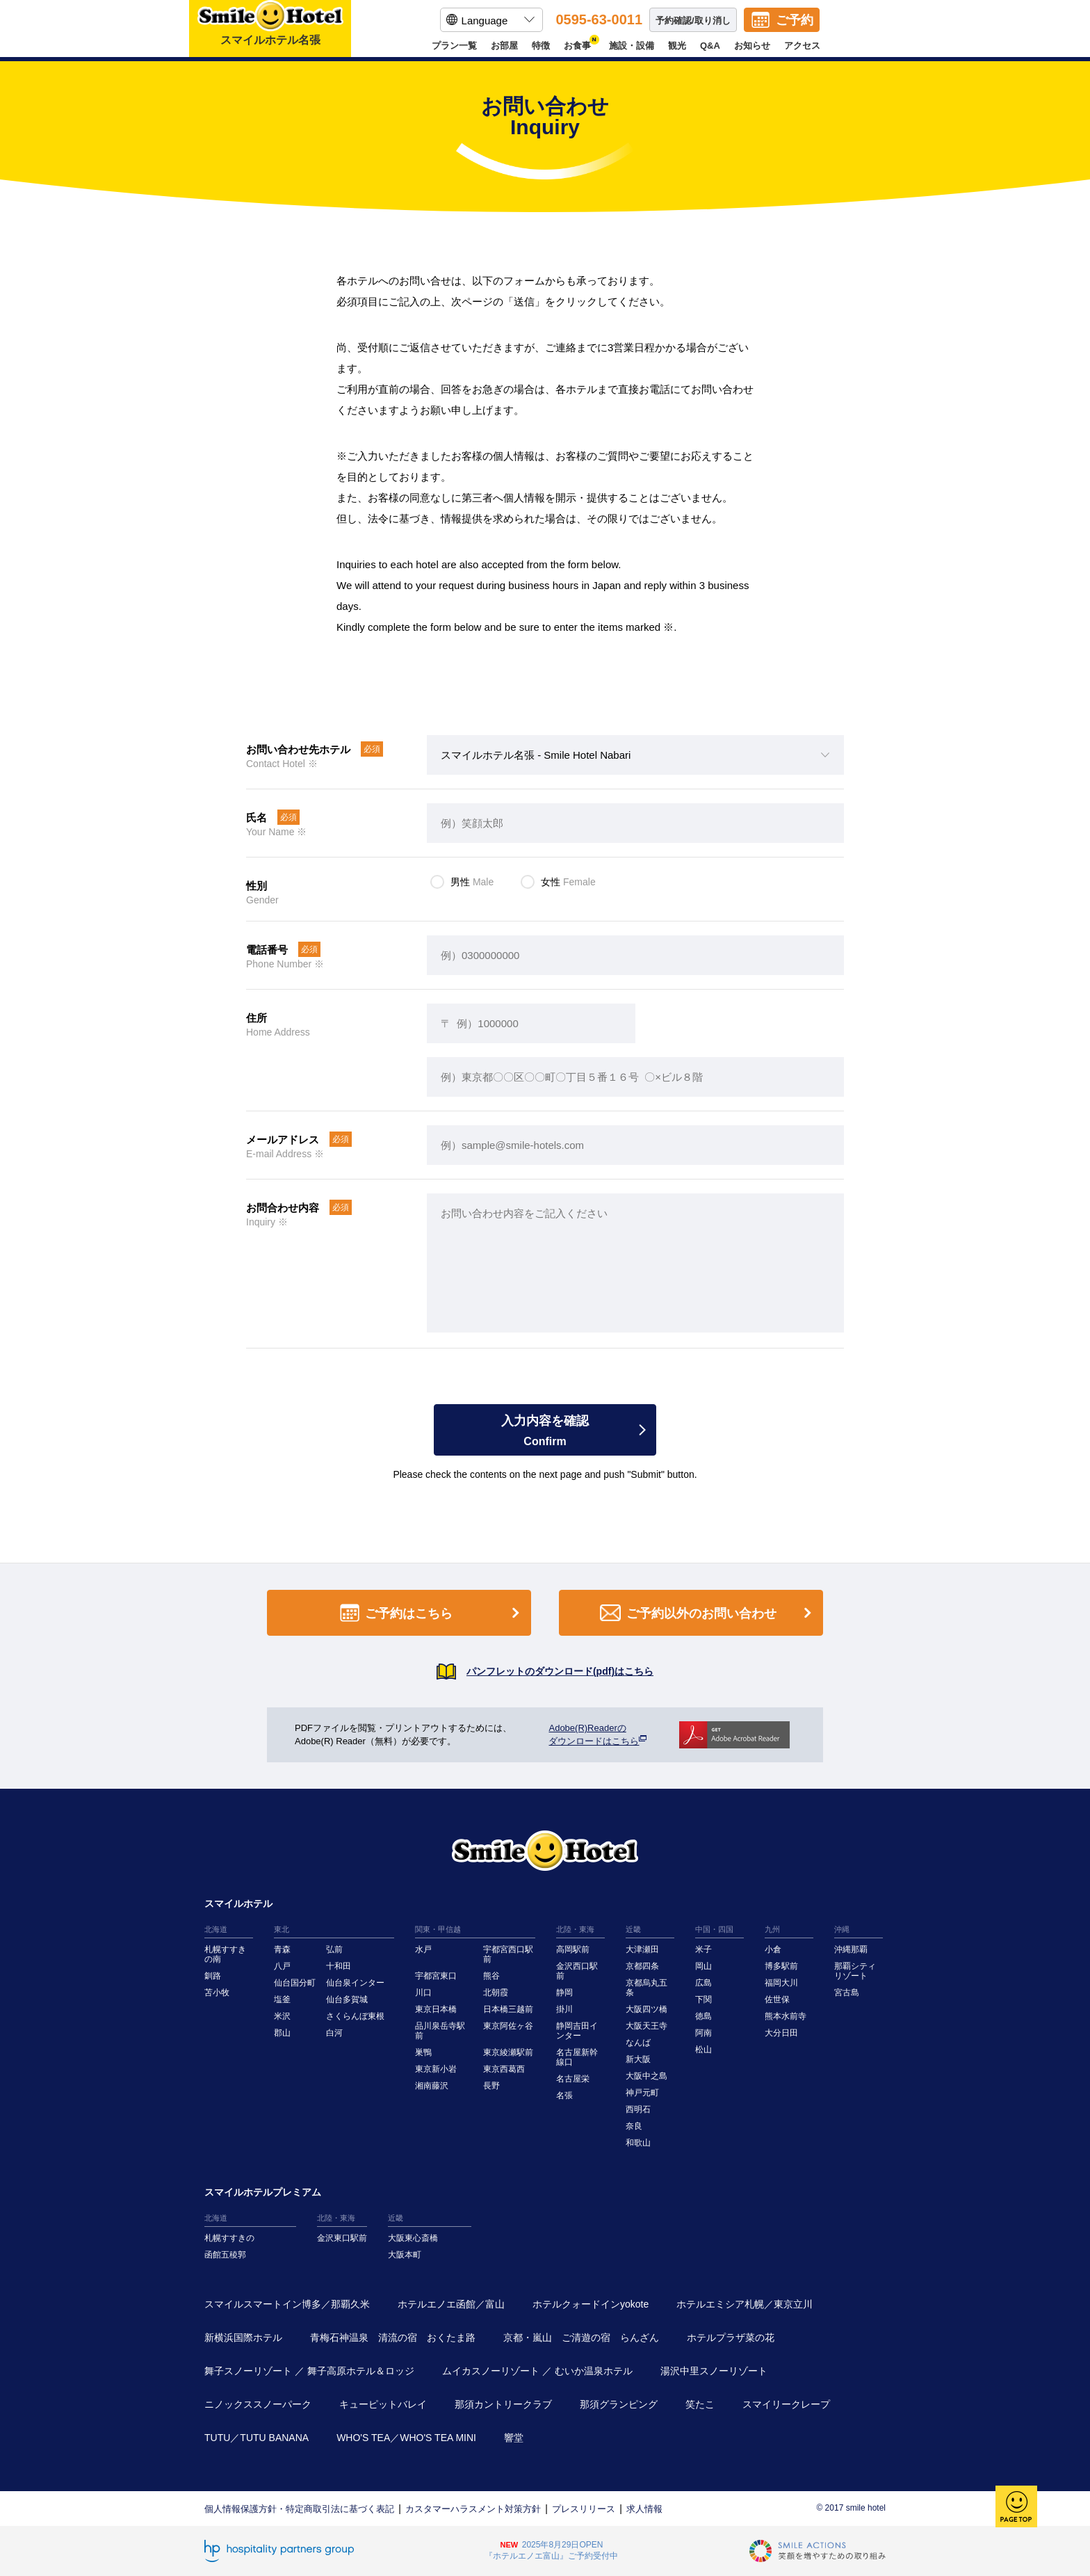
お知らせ (752, 45)
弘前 (334, 1949)
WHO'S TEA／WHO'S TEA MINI (406, 2437)
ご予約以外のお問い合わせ (708, 1613)
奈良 (634, 2126)
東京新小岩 (436, 2069)
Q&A (710, 45)
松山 (703, 2049)
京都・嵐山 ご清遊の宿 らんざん (581, 2337)
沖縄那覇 (851, 1949)
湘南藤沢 (431, 2086)
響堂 (513, 2437)
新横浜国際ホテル (243, 2337)
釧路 (212, 1976)
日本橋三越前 (508, 2009)
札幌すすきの (229, 2238)
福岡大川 (781, 1983)
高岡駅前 (572, 1949)
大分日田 (781, 2033)
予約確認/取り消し (693, 20)
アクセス (802, 45)
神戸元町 (642, 2093)
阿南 (703, 2033)
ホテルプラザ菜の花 (730, 2337)
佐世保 (777, 1999)
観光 (677, 45)
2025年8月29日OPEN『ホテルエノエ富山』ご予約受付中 (551, 2550)
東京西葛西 (504, 2069)
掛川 (564, 2009)
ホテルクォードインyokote (590, 2304)
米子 (703, 1949)
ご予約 (794, 20)
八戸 (282, 1966)
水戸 (423, 1949)
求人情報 (644, 2509)
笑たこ (700, 2404)
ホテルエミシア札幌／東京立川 (744, 2304)
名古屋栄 (572, 2079)
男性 (472, 881)
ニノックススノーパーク (257, 2404)
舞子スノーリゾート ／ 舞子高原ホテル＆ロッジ (309, 2370)
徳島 (703, 2016)
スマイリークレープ (786, 2404)
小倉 (773, 1949)
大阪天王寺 (646, 2026)
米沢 (282, 2016)
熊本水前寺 (785, 2016)
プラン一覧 (454, 45)
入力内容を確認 (545, 1430)
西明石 (638, 2109)
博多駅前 (781, 1966)
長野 (491, 2086)
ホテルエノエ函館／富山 (451, 2304)
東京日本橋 (436, 2009)
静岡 (564, 1992)
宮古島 (846, 1992)
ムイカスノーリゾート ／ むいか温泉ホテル (537, 2370)
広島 (703, 1983)
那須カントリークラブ (503, 2404)
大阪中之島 (646, 2076)
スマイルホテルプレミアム (262, 2192)
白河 (334, 2033)
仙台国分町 (295, 1983)
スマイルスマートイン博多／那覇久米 (287, 2304)
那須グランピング (619, 2404)
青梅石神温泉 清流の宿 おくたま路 (392, 2337)
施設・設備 (631, 45)
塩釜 (282, 1999)
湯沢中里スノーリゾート (713, 2370)
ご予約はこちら (432, 1613)
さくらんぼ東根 (355, 2016)
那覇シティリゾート (855, 1971)
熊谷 (491, 1976)
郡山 (282, 2033)
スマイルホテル (238, 1903)
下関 (703, 1999)
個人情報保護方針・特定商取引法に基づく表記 (299, 2509)
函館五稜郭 (225, 2255)
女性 (568, 881)
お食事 (579, 45)
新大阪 (638, 2059)
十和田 (338, 1966)
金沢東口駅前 (342, 2238)
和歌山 (638, 2143)
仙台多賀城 (347, 1999)
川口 (423, 1992)
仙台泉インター (355, 1983)
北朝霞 (495, 1992)
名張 (564, 2095)
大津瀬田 (642, 1949)
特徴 (541, 45)
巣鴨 (423, 2052)
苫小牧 (216, 1992)
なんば (638, 2042)
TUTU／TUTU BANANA (256, 2437)
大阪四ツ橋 (646, 2009)
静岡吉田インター (577, 2030)
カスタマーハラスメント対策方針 (473, 2509)
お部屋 (504, 45)
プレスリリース (583, 2509)
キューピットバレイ (383, 2404)
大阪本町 (404, 2255)
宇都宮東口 (436, 1976)
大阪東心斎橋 (413, 2238)
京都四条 (642, 1966)
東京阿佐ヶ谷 (508, 2026)
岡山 (703, 1966)
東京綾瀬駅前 (508, 2052)
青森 (282, 1949)
